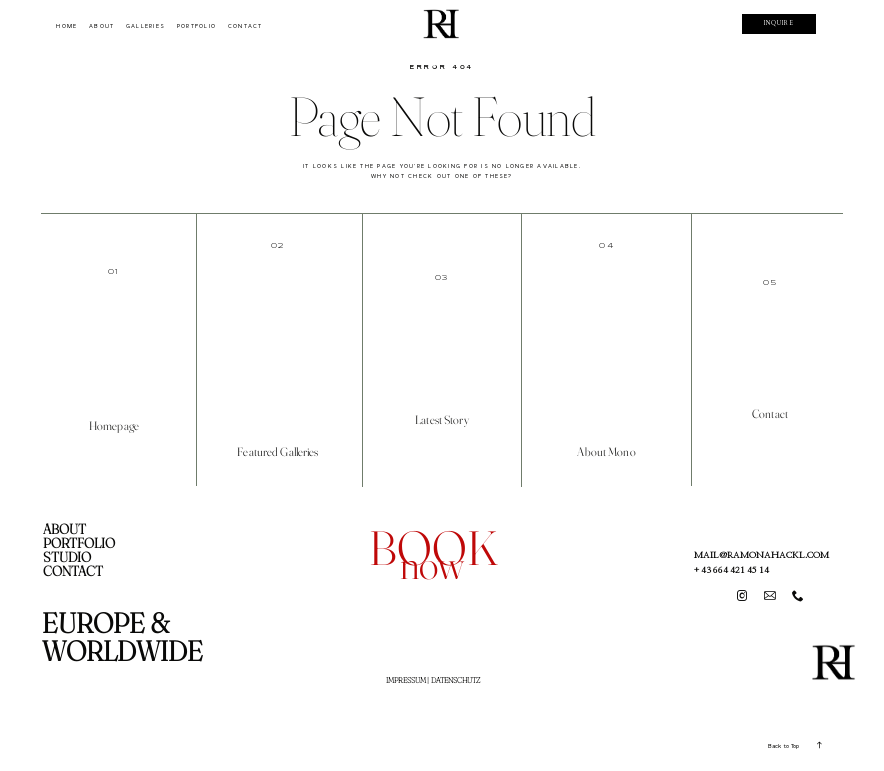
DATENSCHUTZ (455, 680)
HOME (66, 26)
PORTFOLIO (196, 26)
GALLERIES (145, 26)
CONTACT (245, 26)
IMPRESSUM (406, 680)
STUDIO (67, 557)
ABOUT (101, 26)
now (432, 564)
